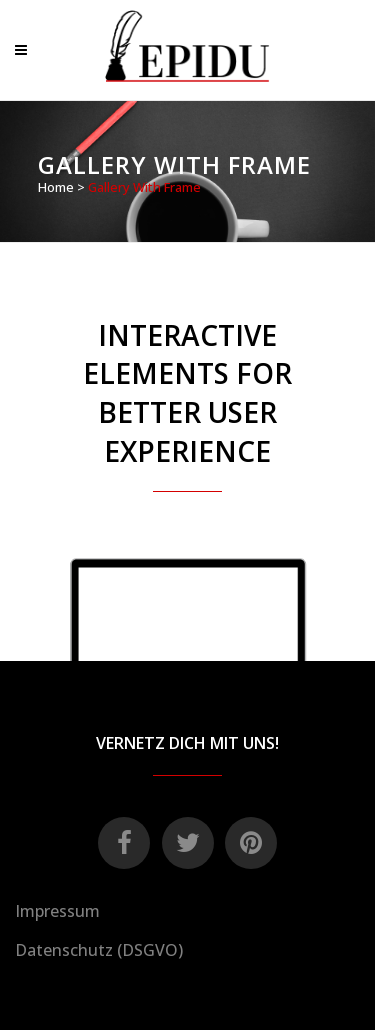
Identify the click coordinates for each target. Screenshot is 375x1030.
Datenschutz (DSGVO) (99, 950)
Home (56, 187)
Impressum (57, 911)
